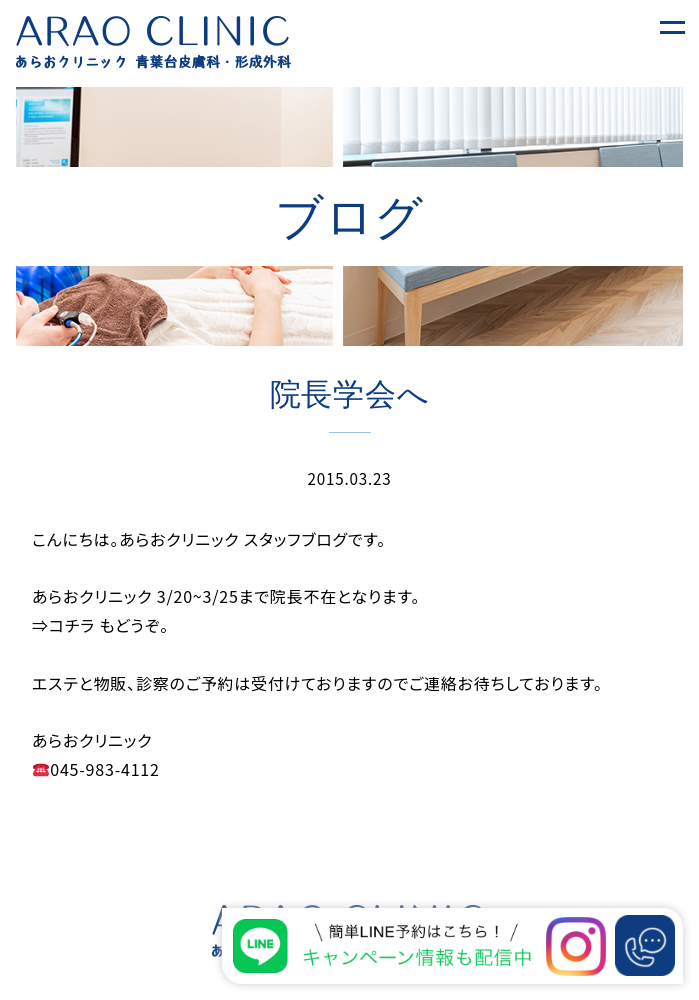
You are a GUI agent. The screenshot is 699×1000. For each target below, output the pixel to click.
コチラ (74, 625)
